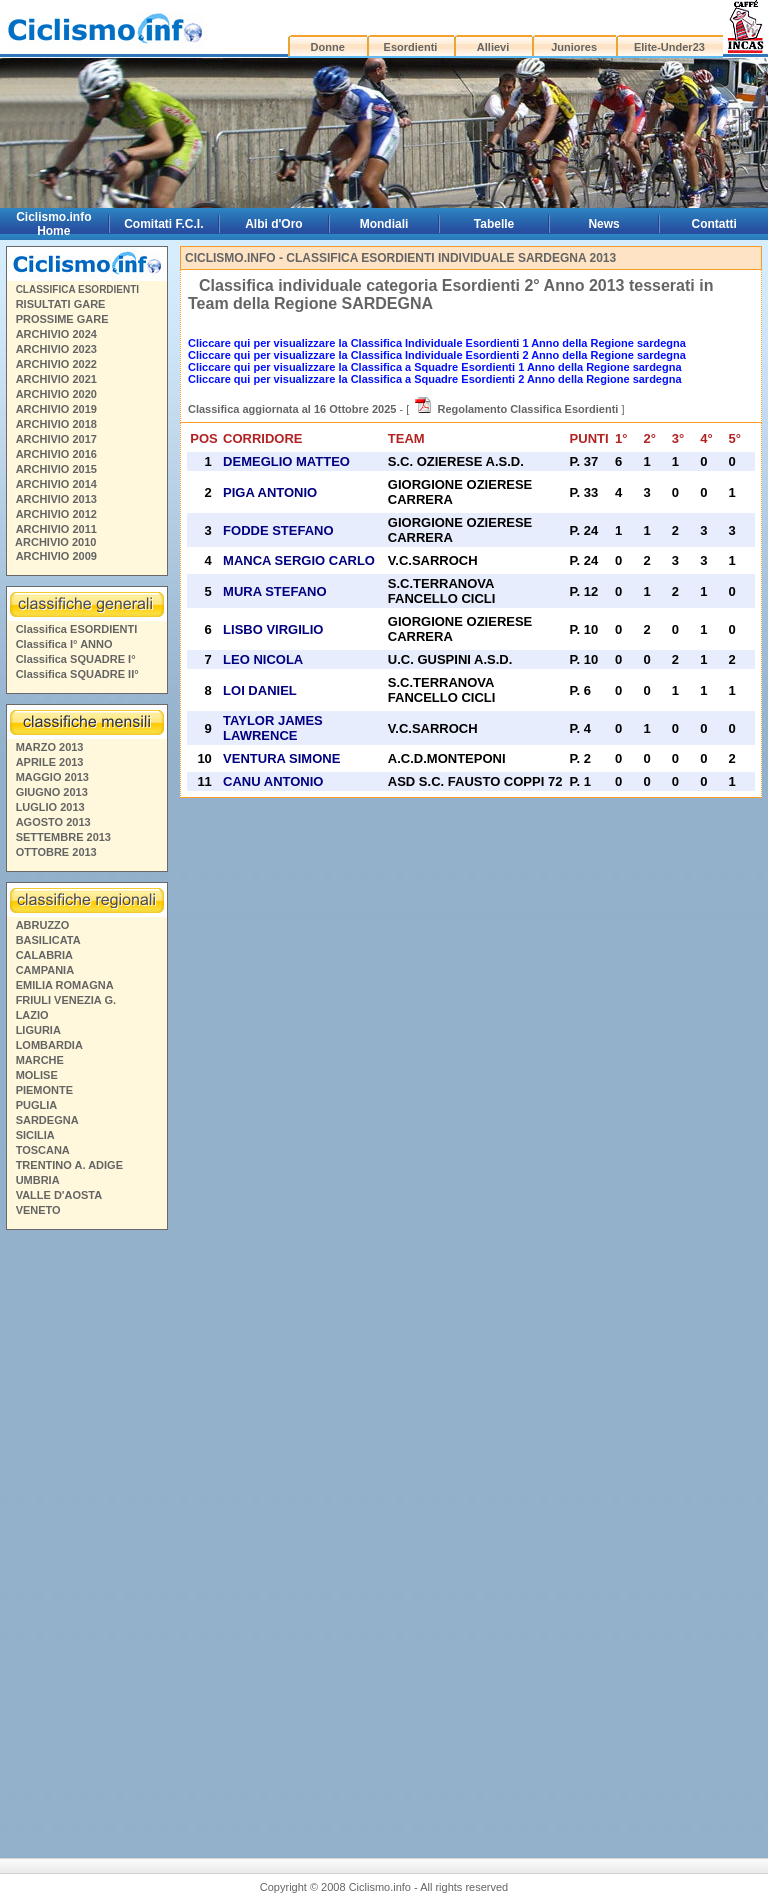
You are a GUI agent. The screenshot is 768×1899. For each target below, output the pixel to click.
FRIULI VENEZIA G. (66, 1000)
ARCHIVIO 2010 (55, 542)
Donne (328, 47)
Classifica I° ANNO (64, 644)
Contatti (714, 224)
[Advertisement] (86, 1530)
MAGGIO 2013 (52, 777)
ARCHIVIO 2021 (56, 379)
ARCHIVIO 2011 (56, 529)
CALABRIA (44, 955)
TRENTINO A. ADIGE (69, 1165)
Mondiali (384, 224)
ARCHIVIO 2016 (56, 454)
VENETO (38, 1210)
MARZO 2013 (50, 747)
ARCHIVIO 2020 (56, 394)
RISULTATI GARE (61, 304)
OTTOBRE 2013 (56, 852)
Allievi (493, 47)
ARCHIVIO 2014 (56, 484)
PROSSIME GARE (62, 319)
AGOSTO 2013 (53, 822)
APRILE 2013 (50, 762)
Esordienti (411, 47)
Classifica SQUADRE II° (77, 674)
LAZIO (32, 1015)
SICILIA (35, 1135)
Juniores (574, 47)
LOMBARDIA (49, 1045)
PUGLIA (37, 1105)
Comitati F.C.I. (163, 224)
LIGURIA (38, 1030)
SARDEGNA (47, 1120)
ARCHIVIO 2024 (56, 334)
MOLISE (37, 1075)
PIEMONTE (44, 1090)
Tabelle (494, 224)
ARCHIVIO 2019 (56, 409)
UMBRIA (38, 1180)
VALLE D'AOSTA (59, 1195)
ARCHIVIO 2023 (56, 349)
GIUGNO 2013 (52, 792)
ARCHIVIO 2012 (56, 514)
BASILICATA (48, 940)
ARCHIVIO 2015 (56, 469)
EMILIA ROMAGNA (65, 985)
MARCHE (40, 1060)
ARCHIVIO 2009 (56, 556)
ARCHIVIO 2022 (56, 364)
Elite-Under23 (669, 47)
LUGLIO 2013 (50, 807)
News (603, 224)
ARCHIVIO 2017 (56, 439)
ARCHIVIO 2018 (56, 424)
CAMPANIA (45, 970)
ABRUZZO (43, 925)
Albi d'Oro (274, 224)
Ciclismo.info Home (53, 224)
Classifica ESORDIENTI (77, 629)
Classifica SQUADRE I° (76, 659)
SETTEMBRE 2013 (63, 837)
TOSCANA (43, 1150)
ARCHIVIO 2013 (56, 499)
